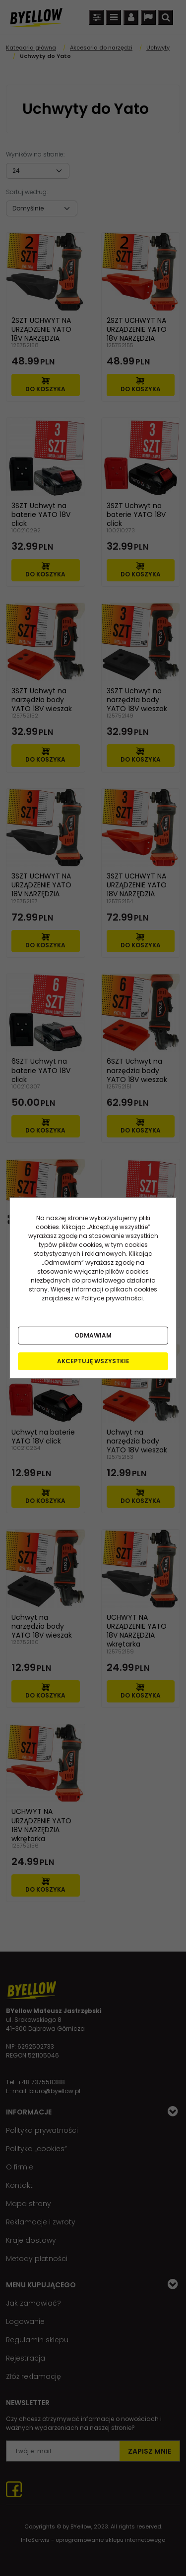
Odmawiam (93, 1335)
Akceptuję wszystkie (93, 1361)
